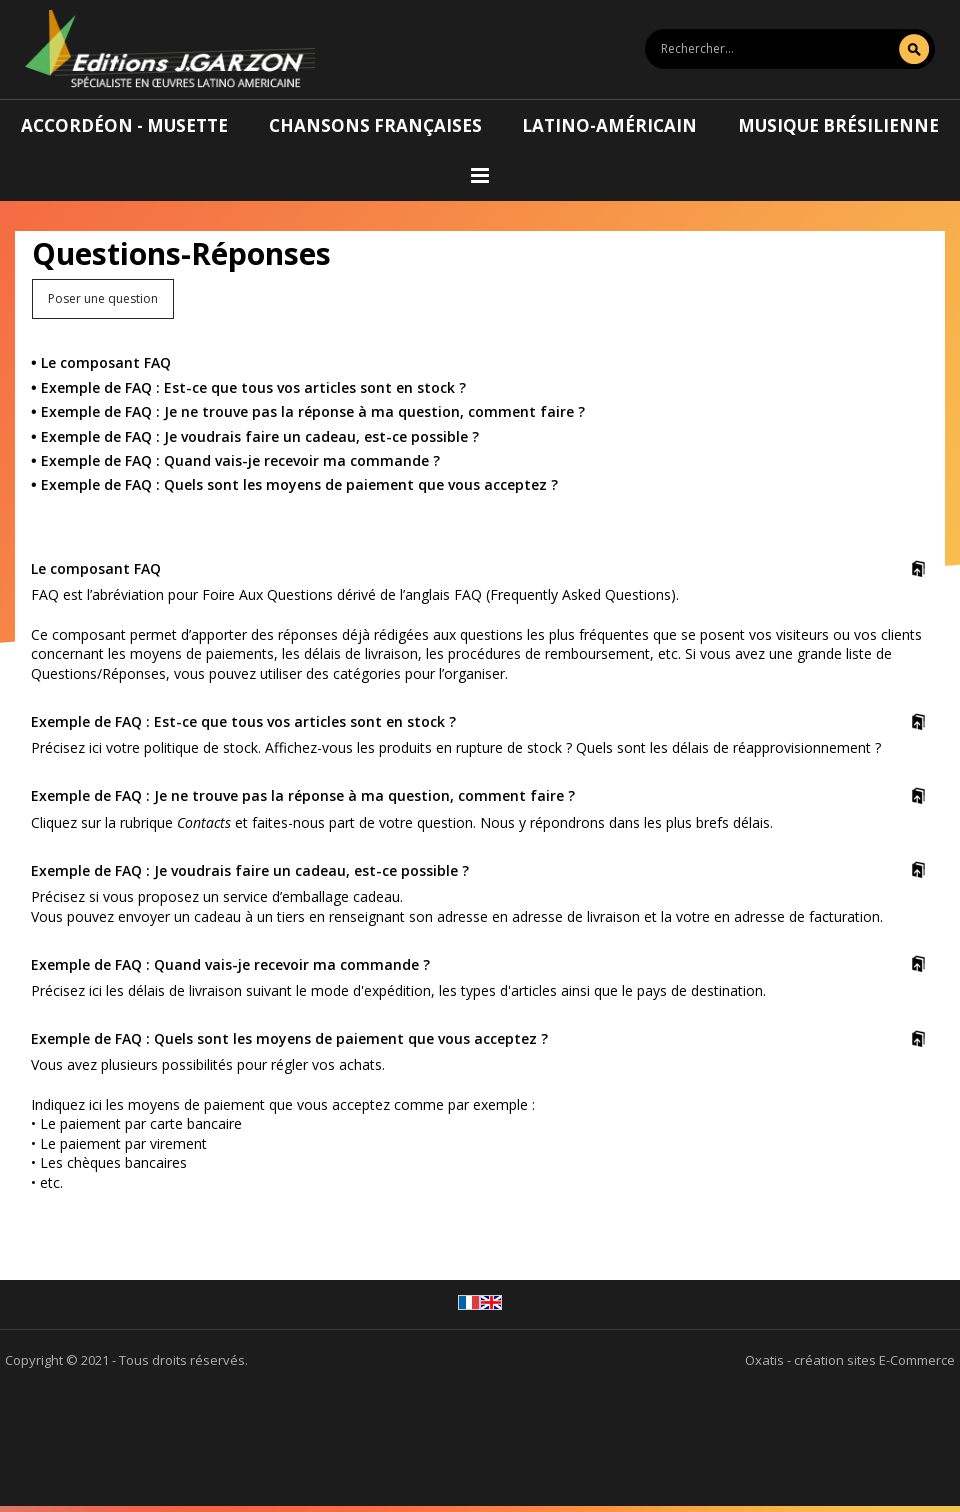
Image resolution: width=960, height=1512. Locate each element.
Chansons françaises (375, 125)
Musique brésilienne (838, 125)
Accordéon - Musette (124, 125)
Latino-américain (609, 125)
